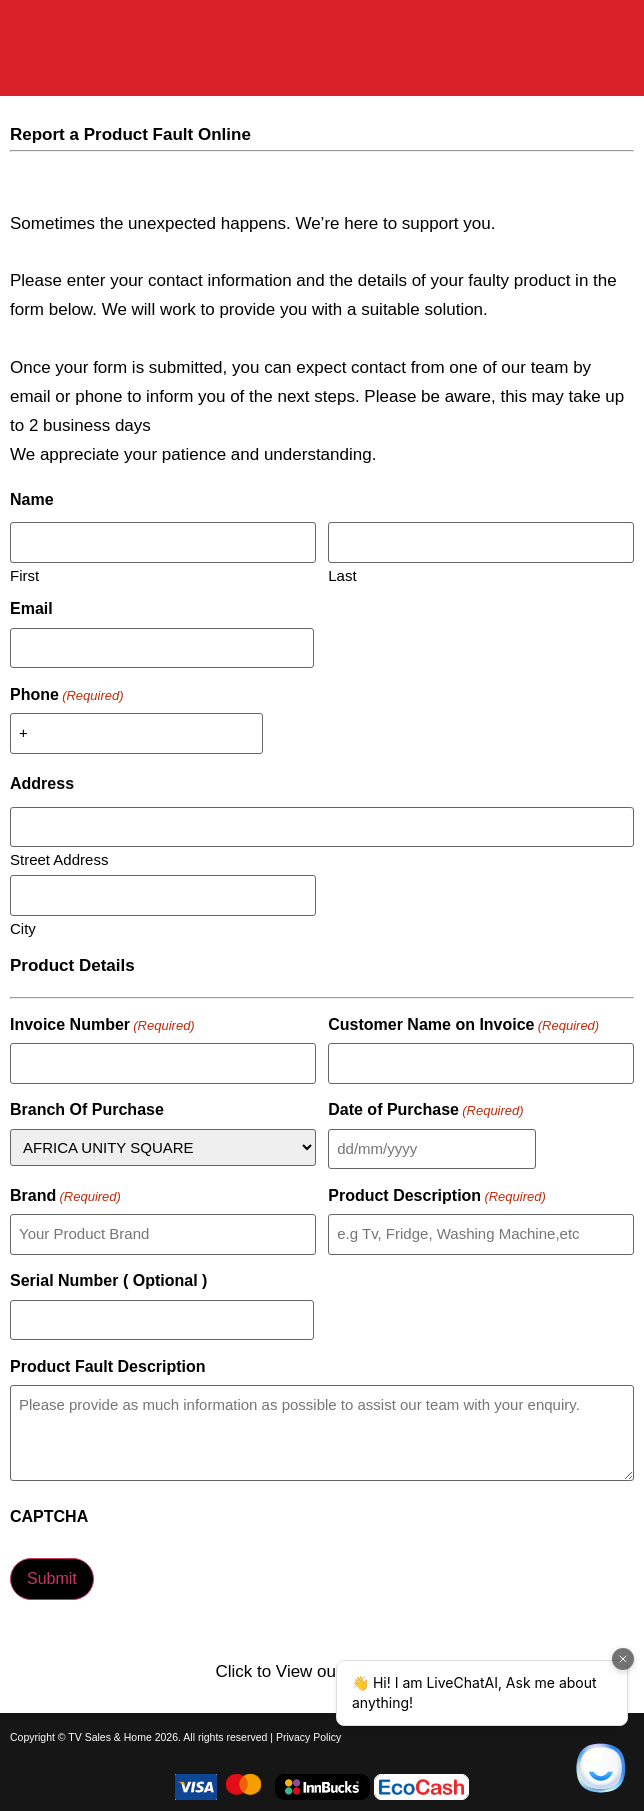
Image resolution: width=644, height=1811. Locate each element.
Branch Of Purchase (87, 1110)
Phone (67, 695)
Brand (65, 1196)
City (23, 928)
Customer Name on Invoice (463, 1025)
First (24, 575)
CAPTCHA (49, 1517)
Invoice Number (102, 1025)
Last (342, 575)
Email (31, 609)
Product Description (437, 1196)
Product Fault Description (108, 1367)
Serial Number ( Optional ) (108, 1281)
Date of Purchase (425, 1110)
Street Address (59, 859)
